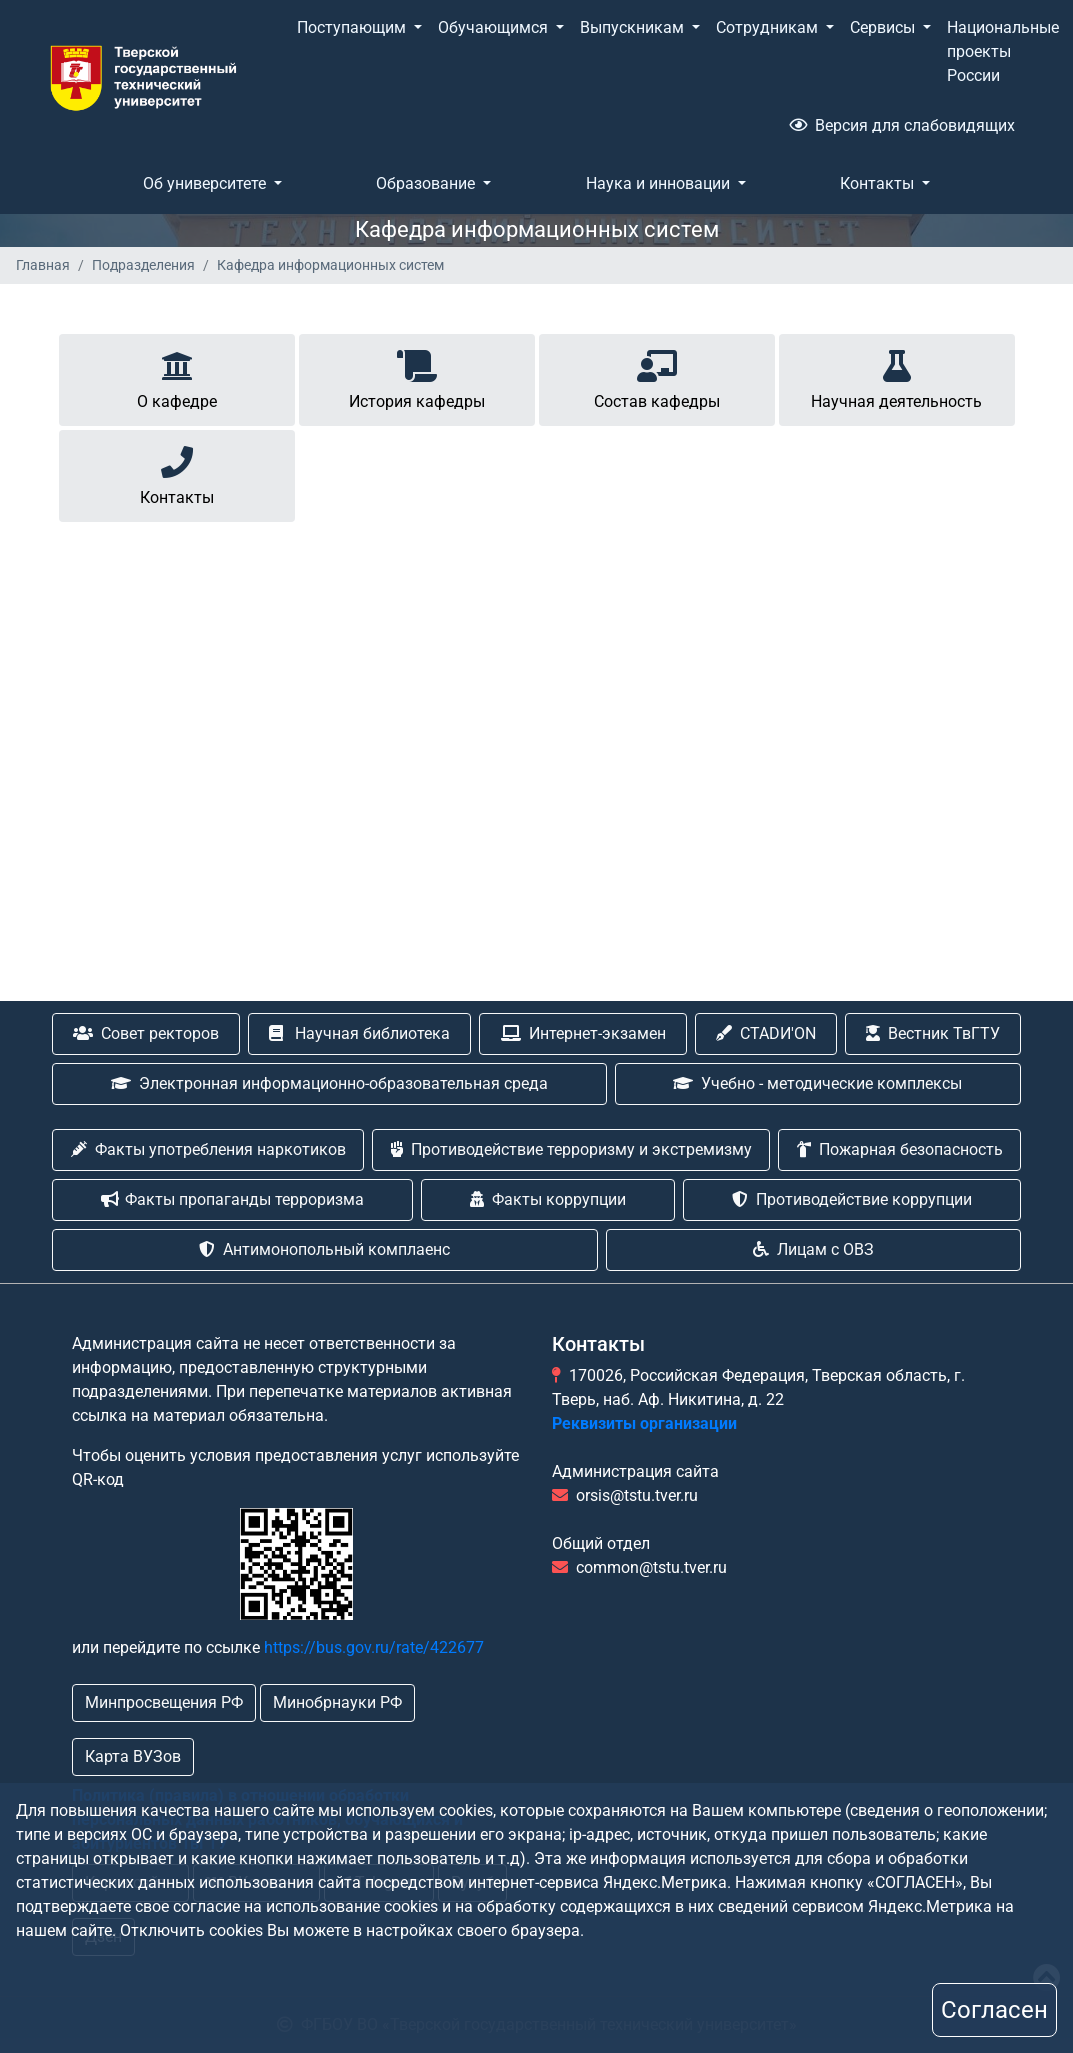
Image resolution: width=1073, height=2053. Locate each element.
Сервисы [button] (884, 27)
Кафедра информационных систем (330, 265)
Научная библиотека (359, 1033)
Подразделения (143, 265)
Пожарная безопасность (900, 1149)
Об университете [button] (206, 183)
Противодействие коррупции (852, 1199)
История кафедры (417, 376)
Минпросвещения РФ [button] (164, 1702)
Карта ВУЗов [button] (133, 1756)
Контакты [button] (879, 183)
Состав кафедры (657, 376)
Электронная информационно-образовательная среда (329, 1083)
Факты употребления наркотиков (208, 1149)
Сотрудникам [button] (769, 27)
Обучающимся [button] (495, 27)
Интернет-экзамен (583, 1033)
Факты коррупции (548, 1199)
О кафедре (177, 376)
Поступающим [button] (353, 27)
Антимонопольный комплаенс (324, 1249)
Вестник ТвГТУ (933, 1033)
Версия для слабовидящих (902, 125)
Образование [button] (427, 183)
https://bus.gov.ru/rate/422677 (374, 1647)
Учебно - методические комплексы (817, 1083)
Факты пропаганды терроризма (232, 1199)
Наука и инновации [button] (660, 183)
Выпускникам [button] (634, 27)
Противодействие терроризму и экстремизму (571, 1149)
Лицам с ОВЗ (813, 1249)
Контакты (177, 472)
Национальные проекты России (1003, 51)
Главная (43, 265)
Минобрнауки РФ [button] (337, 1702)
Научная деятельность (896, 376)
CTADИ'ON (766, 1033)
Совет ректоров (146, 1033)
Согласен (994, 2010)
